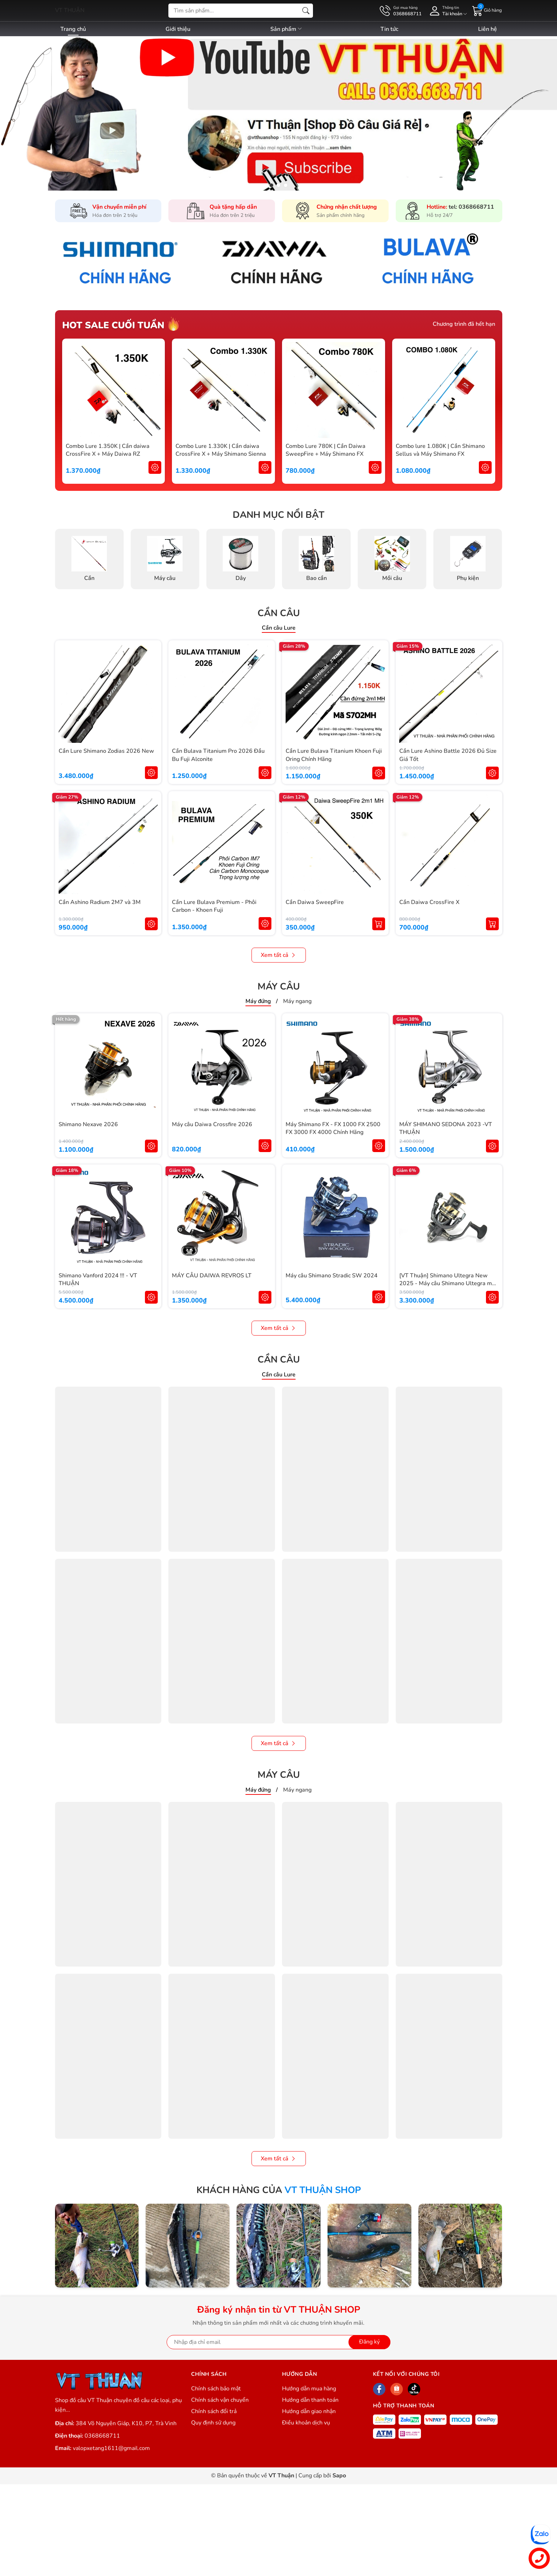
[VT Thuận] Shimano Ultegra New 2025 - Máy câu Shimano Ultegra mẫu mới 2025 (448, 1283)
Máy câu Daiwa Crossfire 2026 (212, 1124)
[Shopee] (396, 2389)
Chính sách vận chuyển (220, 2400)
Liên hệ (487, 29)
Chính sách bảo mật (216, 2389)
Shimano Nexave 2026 (88, 1124)
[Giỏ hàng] (487, 10)
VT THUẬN (70, 10)
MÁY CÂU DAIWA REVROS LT (212, 1275)
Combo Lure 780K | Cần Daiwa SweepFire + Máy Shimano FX (326, 450)
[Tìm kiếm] (306, 11)
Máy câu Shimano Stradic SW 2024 (332, 1275)
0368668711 (102, 2436)
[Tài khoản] (447, 11)
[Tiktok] (414, 2389)
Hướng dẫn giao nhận (309, 2411)
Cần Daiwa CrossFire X (429, 902)
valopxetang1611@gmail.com (111, 2448)
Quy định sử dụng (213, 2423)
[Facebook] (379, 2389)
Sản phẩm (286, 29)
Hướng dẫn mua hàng (309, 2389)
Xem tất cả (279, 955)
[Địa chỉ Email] (278, 2342)
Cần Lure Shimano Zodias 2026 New (106, 751)
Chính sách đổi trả (214, 2411)
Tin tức (389, 29)
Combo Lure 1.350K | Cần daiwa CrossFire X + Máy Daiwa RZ (108, 450)
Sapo (339, 2475)
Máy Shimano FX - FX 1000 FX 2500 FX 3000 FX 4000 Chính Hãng (333, 1128)
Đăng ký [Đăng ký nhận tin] (369, 2342)
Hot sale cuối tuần (113, 325)
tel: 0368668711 (471, 207)
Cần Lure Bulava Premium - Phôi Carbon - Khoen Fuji (214, 906)
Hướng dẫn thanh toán (310, 2400)
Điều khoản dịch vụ (306, 2423)
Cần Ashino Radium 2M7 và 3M (100, 902)
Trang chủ (73, 29)
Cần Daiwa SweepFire (315, 902)
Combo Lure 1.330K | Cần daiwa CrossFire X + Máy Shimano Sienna (220, 450)
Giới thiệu (178, 29)
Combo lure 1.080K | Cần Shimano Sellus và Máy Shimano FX (440, 450)
